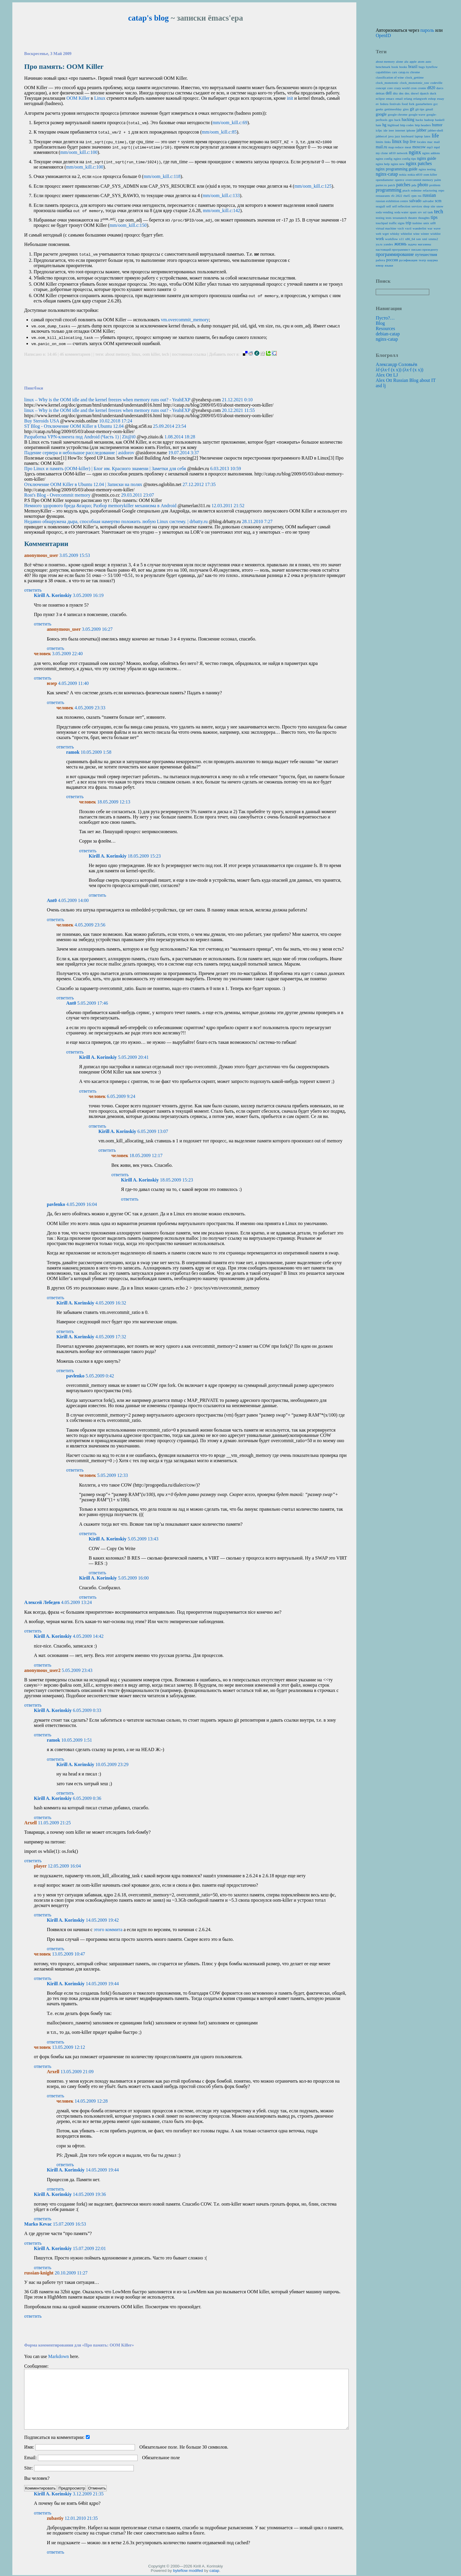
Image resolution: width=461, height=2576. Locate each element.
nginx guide (426, 158)
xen (418, 239)
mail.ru (381, 147)
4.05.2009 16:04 (81, 1205)
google (381, 114)
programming (388, 189)
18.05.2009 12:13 (113, 802)
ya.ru (379, 244)
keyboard (407, 136)
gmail (429, 109)
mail (437, 142)
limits (379, 142)
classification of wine (390, 77)
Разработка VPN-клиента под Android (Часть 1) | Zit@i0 (80, 437)
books (403, 67)
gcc (435, 104)
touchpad (382, 223)
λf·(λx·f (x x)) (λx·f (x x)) (399, 369)
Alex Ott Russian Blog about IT (406, 380)
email (399, 98)
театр (422, 260)
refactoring (430, 190)
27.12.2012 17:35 (199, 485)
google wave (417, 114)
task (430, 212)
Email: (30, 2458)
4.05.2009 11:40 (73, 684)
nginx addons (431, 153)
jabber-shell (435, 130)
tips (434, 217)
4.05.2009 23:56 (90, 925)
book (395, 67)
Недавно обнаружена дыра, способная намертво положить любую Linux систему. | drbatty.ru (116, 522)
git (412, 109)
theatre (412, 217)
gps (391, 120)
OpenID (383, 35)
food (405, 104)
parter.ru (381, 185)
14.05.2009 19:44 (102, 1984)
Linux (99, 98)
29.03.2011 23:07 (137, 495)
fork (412, 104)
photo (422, 184)
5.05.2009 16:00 (133, 1578)
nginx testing (427, 169)
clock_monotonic (387, 82)
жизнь (400, 243)
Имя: (29, 2447)
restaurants (383, 195)
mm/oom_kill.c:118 (162, 176)
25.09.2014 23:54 (169, 427)
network (402, 153)
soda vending (384, 212)
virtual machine (386, 228)
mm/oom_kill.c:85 (219, 131)
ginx (406, 109)
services (417, 206)
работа (380, 260)
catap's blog (148, 18)
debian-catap (388, 333)
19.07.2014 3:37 (183, 453)
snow (439, 206)
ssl (425, 212)
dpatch (424, 93)
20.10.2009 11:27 (71, 2273)
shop (426, 206)
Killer (78, 98)
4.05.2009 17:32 (111, 1337)
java (391, 136)
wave (437, 228)
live (413, 141)
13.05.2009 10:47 (68, 1954)
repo (441, 190)
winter (425, 233)
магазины (424, 244)
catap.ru (403, 72)
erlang (408, 98)
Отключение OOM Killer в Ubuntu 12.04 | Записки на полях (83, 485)
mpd (437, 147)
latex (427, 136)
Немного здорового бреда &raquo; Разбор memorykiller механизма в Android (100, 506)
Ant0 (52, 901)
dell (389, 93)
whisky (394, 233)
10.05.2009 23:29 (112, 1765)
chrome (415, 72)
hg (385, 125)
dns (401, 93)
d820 (431, 88)
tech (165, 355)
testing (380, 217)
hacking (408, 119)
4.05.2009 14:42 (88, 1637)
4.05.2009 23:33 (90, 708)
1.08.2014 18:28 (179, 437)
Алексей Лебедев (42, 1603)
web (378, 233)
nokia (402, 174)
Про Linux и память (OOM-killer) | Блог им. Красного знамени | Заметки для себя (105, 469)
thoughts (424, 217)
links (387, 142)
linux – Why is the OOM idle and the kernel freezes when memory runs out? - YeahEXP (107, 400)
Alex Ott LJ (387, 374)
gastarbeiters (424, 104)
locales (421, 142)
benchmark (383, 67)
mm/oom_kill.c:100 (79, 152)
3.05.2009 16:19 (88, 596)
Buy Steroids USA (41, 421)
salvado (415, 201)
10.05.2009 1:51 (76, 1740)
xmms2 (433, 239)
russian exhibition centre (392, 201)
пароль (427, 30)
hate (378, 125)
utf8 (433, 223)
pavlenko (56, 1205)
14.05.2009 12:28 (91, 2101)
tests (389, 217)
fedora (384, 104)
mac (430, 142)
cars (394, 72)
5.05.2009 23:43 (77, 1671)
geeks (379, 109)
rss (419, 195)
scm (438, 201)
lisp (406, 141)
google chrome (397, 114)
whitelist (406, 233)
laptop (419, 136)
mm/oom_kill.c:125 (313, 186)
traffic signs (397, 223)
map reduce (396, 147)
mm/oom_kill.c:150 (128, 226)
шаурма (432, 260)
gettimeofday (393, 109)
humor (437, 125)
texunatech (400, 217)
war (429, 228)
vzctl (408, 228)
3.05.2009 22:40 (67, 654)
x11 (401, 239)
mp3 (430, 147)
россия (392, 260)
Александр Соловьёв (396, 364)
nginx (415, 152)
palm (437, 180)
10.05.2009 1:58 (96, 753)
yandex (388, 244)
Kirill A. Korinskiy (52, 596)
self (388, 206)
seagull (380, 206)
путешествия (426, 254)
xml (424, 239)
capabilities (383, 72)
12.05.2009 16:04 (64, 1866)
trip (408, 223)
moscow (418, 147)
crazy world (402, 88)
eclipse (380, 98)
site (433, 206)
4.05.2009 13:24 (76, 1603)
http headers (423, 125)
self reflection (401, 206)
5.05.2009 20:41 (133, 1058)
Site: (28, 2468)
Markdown (58, 2357)
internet (400, 130)
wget (386, 233)
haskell (440, 120)
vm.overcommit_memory (185, 320)
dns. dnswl (412, 93)
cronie (422, 88)
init (290, 98)
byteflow (180, 2571)
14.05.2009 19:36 (89, 2195)
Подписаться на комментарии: (54, 2438)
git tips (420, 109)
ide (385, 130)
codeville (436, 82)
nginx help (383, 164)
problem (434, 185)
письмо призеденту (424, 249)
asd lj (381, 385)
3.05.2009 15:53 (74, 556)
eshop (432, 98)
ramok (72, 753)
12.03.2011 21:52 (227, 506)
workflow (391, 239)
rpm (414, 195)
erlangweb (420, 98)
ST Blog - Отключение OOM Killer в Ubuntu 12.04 (73, 427)
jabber (422, 130)
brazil (412, 66)
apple (413, 61)
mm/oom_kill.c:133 (221, 195)
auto (428, 61)
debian (380, 93)
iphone (410, 130)
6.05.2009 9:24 (121, 1097)
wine (416, 233)
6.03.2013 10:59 (225, 469)
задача (412, 244)
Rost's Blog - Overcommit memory (57, 495)
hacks (419, 120)
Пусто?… (385, 317)
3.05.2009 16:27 (97, 630)
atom (421, 61)
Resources (385, 328)
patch (391, 185)
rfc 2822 (396, 195)
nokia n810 (414, 174)
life (435, 136)
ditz (395, 93)
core (390, 88)
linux (136, 355)
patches (403, 184)
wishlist (435, 233)
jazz (397, 136)
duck (433, 93)
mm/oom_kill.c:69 (229, 122)
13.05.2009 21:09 (77, 2072)
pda (414, 185)
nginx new (398, 164)
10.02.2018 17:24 (115, 421)
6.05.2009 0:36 (87, 1799)
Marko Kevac (38, 2224)
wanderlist (419, 228)
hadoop (429, 120)
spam (413, 212)
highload (393, 125)
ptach (406, 190)
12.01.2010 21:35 (81, 2519)
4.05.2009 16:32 (111, 1303)
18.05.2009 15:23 (144, 856)
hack (397, 120)
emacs (390, 98)
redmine (416, 190)
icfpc (379, 130)
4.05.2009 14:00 (73, 901)
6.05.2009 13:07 (152, 1132)
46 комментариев (75, 355)
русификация (408, 260)
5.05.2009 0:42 (100, 1376)
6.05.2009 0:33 (87, 1711)
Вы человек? (36, 2479)
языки (389, 265)
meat (408, 147)
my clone (382, 153)
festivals (395, 104)
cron (414, 88)
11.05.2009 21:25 (54, 1823)
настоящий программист (393, 249)
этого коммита (108, 1930)
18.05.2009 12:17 (145, 1156)
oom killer (151, 355)
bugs (422, 67)
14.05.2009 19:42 (102, 1920)
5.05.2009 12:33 (112, 1476)
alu (406, 61)
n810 (392, 153)
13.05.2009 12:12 (68, 2048)
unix (426, 223)
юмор (379, 265)
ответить (32, 590)
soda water (401, 212)
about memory (117, 355)
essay (440, 98)
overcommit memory (419, 180)
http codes (407, 125)
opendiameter (385, 180)
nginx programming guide (396, 169)
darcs (439, 88)
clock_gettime (414, 77)
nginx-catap (387, 174)
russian (429, 195)
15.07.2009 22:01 (89, 2249)
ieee (391, 130)
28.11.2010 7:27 (257, 522)
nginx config (384, 158)
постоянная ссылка (189, 355)
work (380, 239)
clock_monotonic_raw (414, 82)
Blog (380, 323)
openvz (399, 180)
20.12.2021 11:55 (238, 411)
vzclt (400, 228)
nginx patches (419, 163)
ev (377, 104)
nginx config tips (405, 158)
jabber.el (381, 136)
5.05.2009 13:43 (143, 1539)
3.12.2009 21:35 (88, 2494)
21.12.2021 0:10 (237, 400)
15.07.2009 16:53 (69, 2224)
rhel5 (406, 195)
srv (420, 212)
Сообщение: (36, 2366)
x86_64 (410, 239)
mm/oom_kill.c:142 (221, 210)
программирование (395, 254)
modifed (196, 2571)
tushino (417, 223)
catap (214, 2571)
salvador (428, 201)
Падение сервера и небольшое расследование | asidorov (79, 453)
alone (399, 61)
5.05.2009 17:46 (92, 1003)
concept (381, 88)
